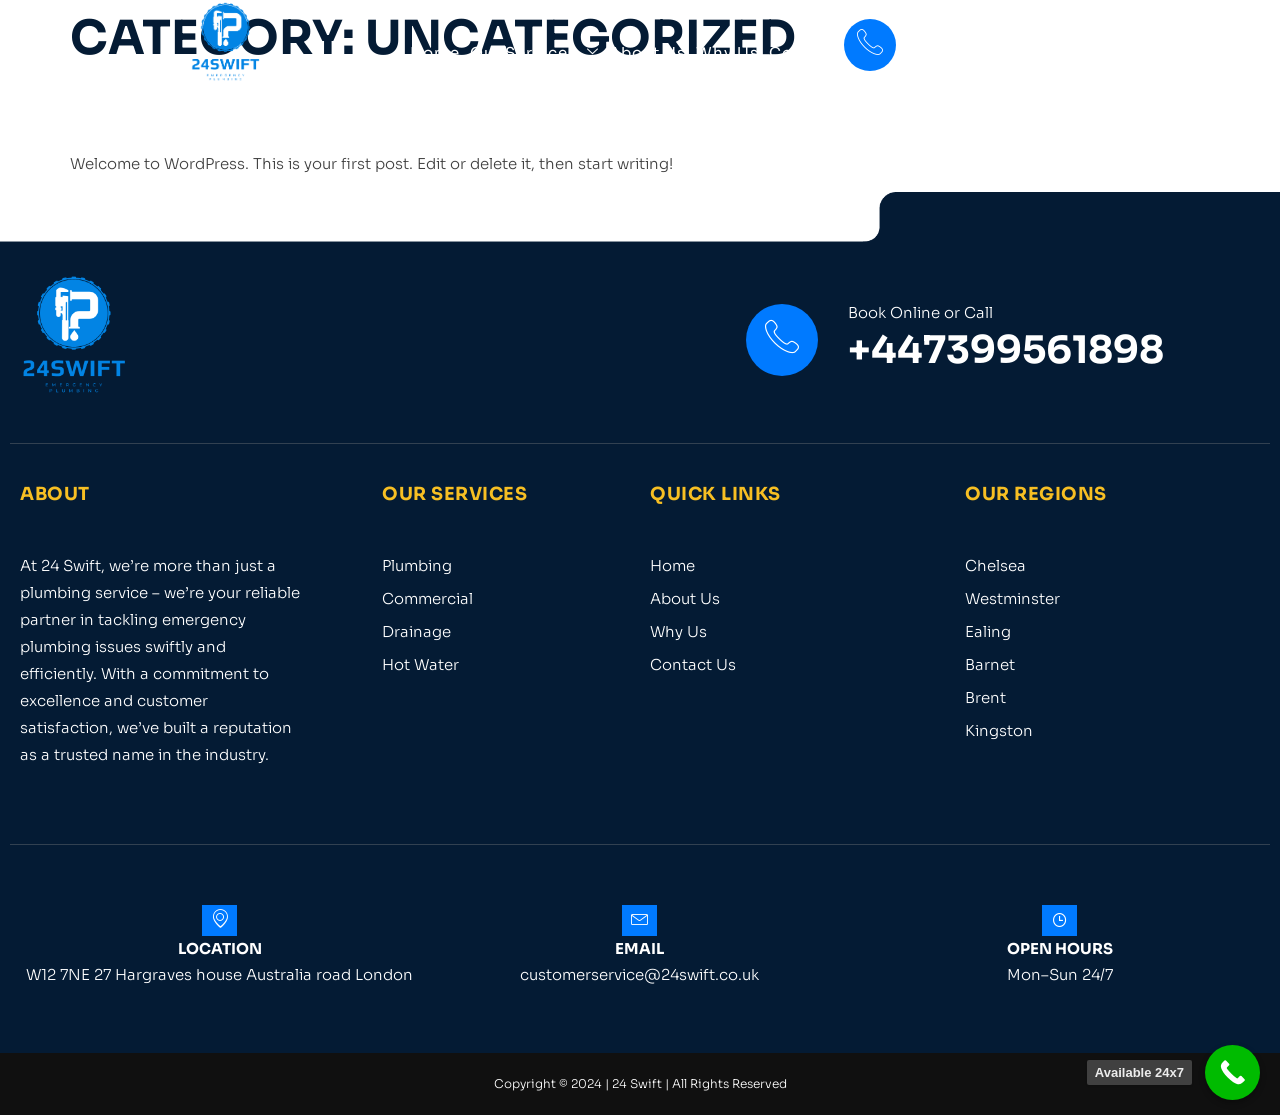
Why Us (727, 52)
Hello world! (190, 109)
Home (435, 52)
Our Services (534, 52)
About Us (647, 52)
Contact (803, 52)
